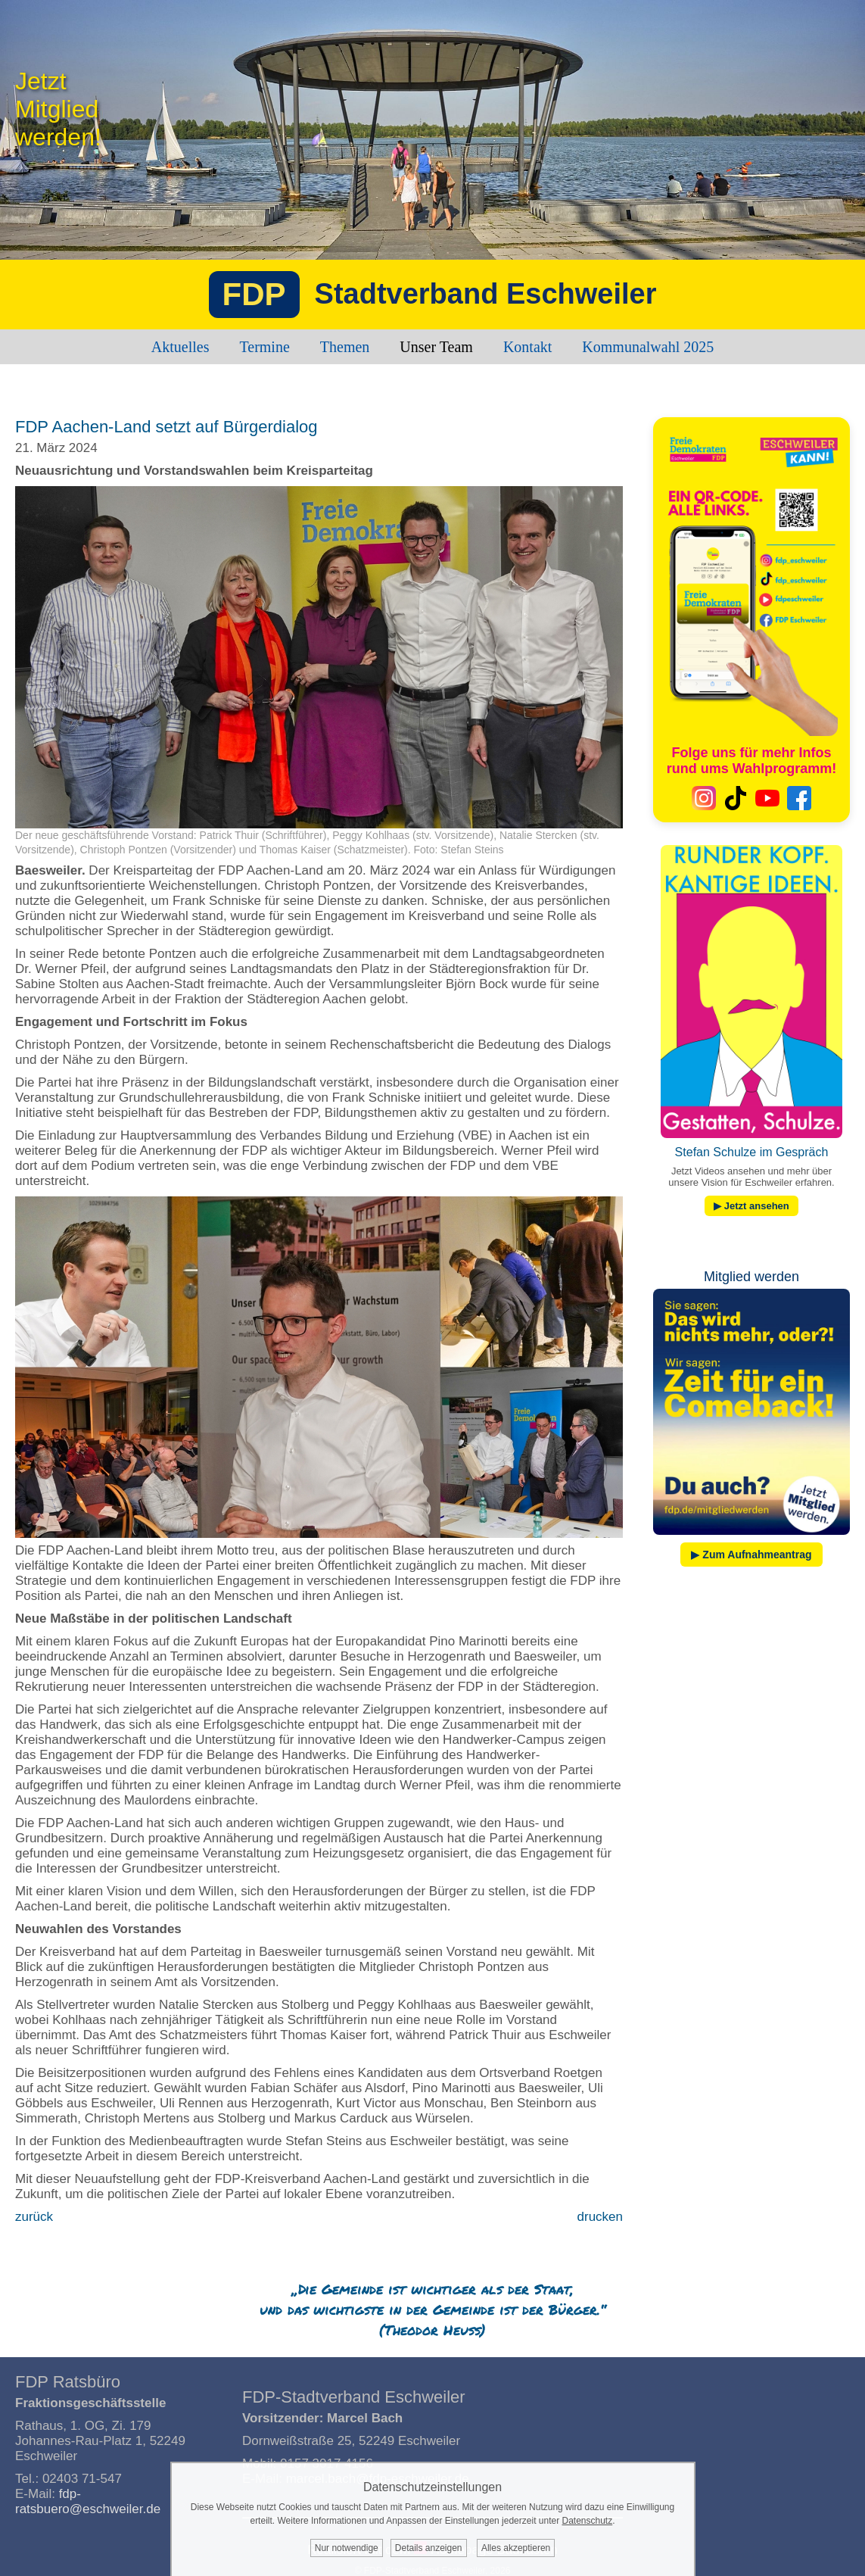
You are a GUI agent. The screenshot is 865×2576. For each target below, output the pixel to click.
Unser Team (436, 346)
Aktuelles (180, 346)
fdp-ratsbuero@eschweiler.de (87, 2501)
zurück (34, 2217)
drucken (600, 2217)
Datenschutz (587, 2520)
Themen (345, 346)
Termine (264, 346)
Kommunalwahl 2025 (648, 346)
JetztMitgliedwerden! (58, 109)
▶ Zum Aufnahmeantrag (751, 1554)
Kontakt (527, 346)
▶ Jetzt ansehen (751, 1206)
